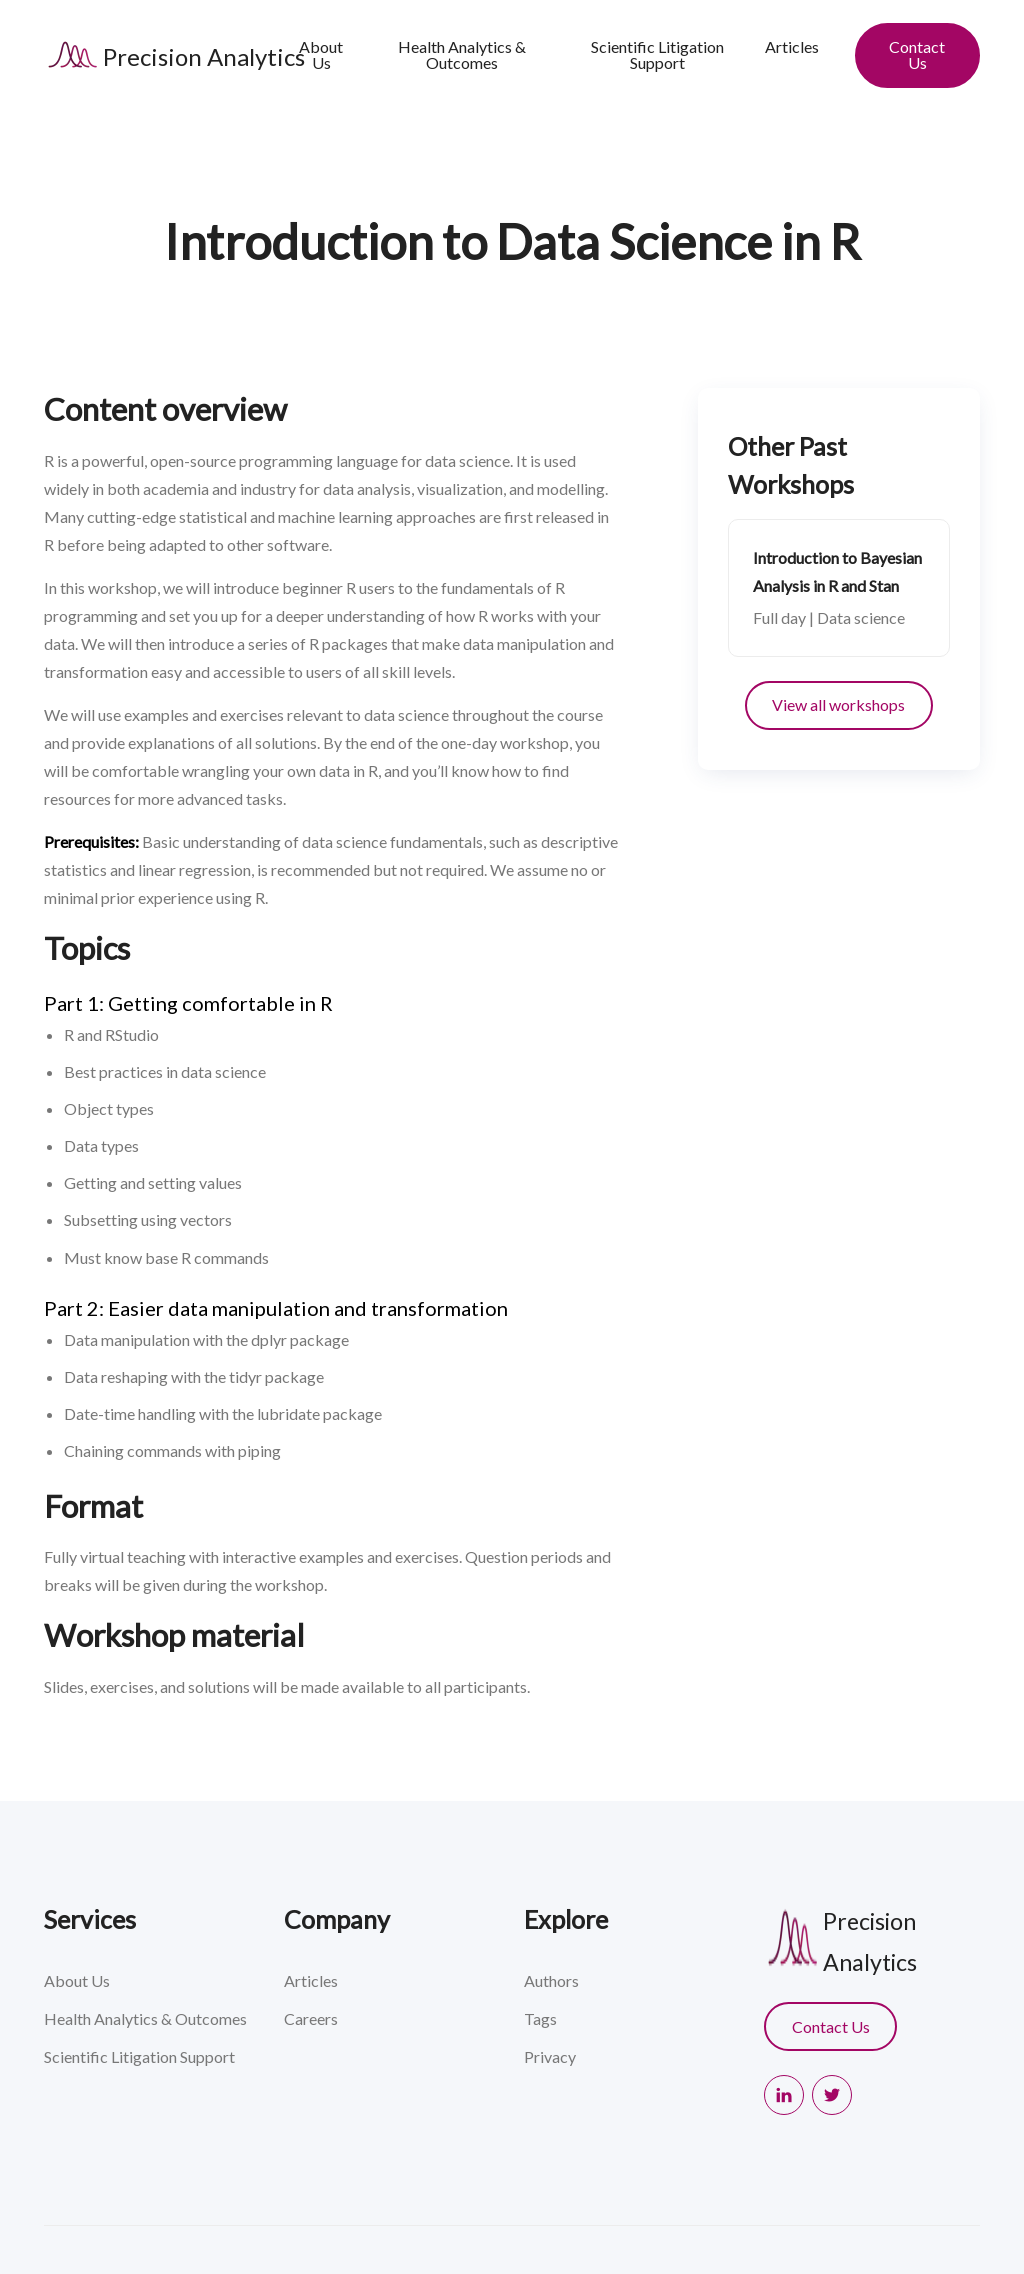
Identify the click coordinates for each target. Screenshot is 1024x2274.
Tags (540, 2018)
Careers (311, 2018)
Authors (551, 1980)
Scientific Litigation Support (657, 54)
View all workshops (838, 704)
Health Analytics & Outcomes (462, 54)
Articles (792, 46)
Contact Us (917, 54)
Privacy (550, 2056)
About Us (321, 54)
